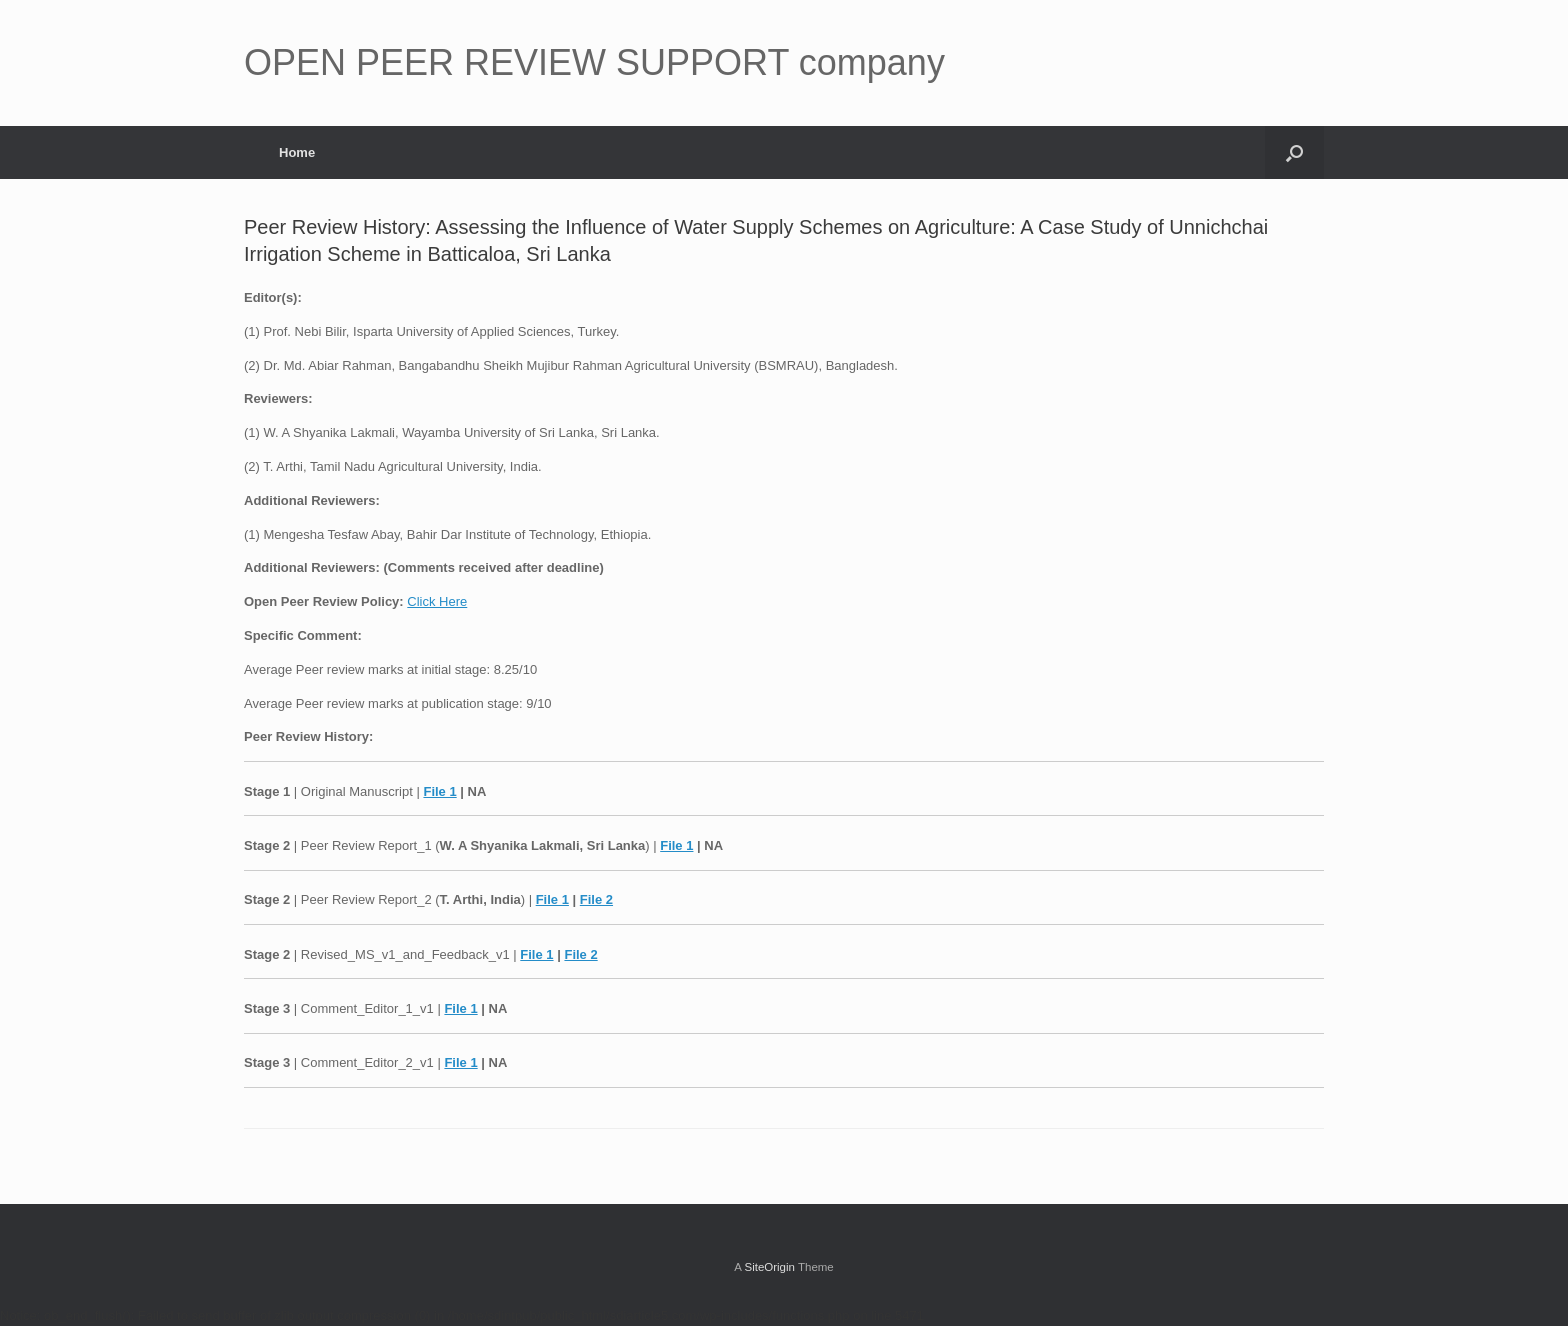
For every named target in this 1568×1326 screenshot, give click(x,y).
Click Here (437, 601)
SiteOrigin (769, 1267)
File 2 (596, 899)
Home (297, 152)
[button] (1294, 152)
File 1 (439, 791)
